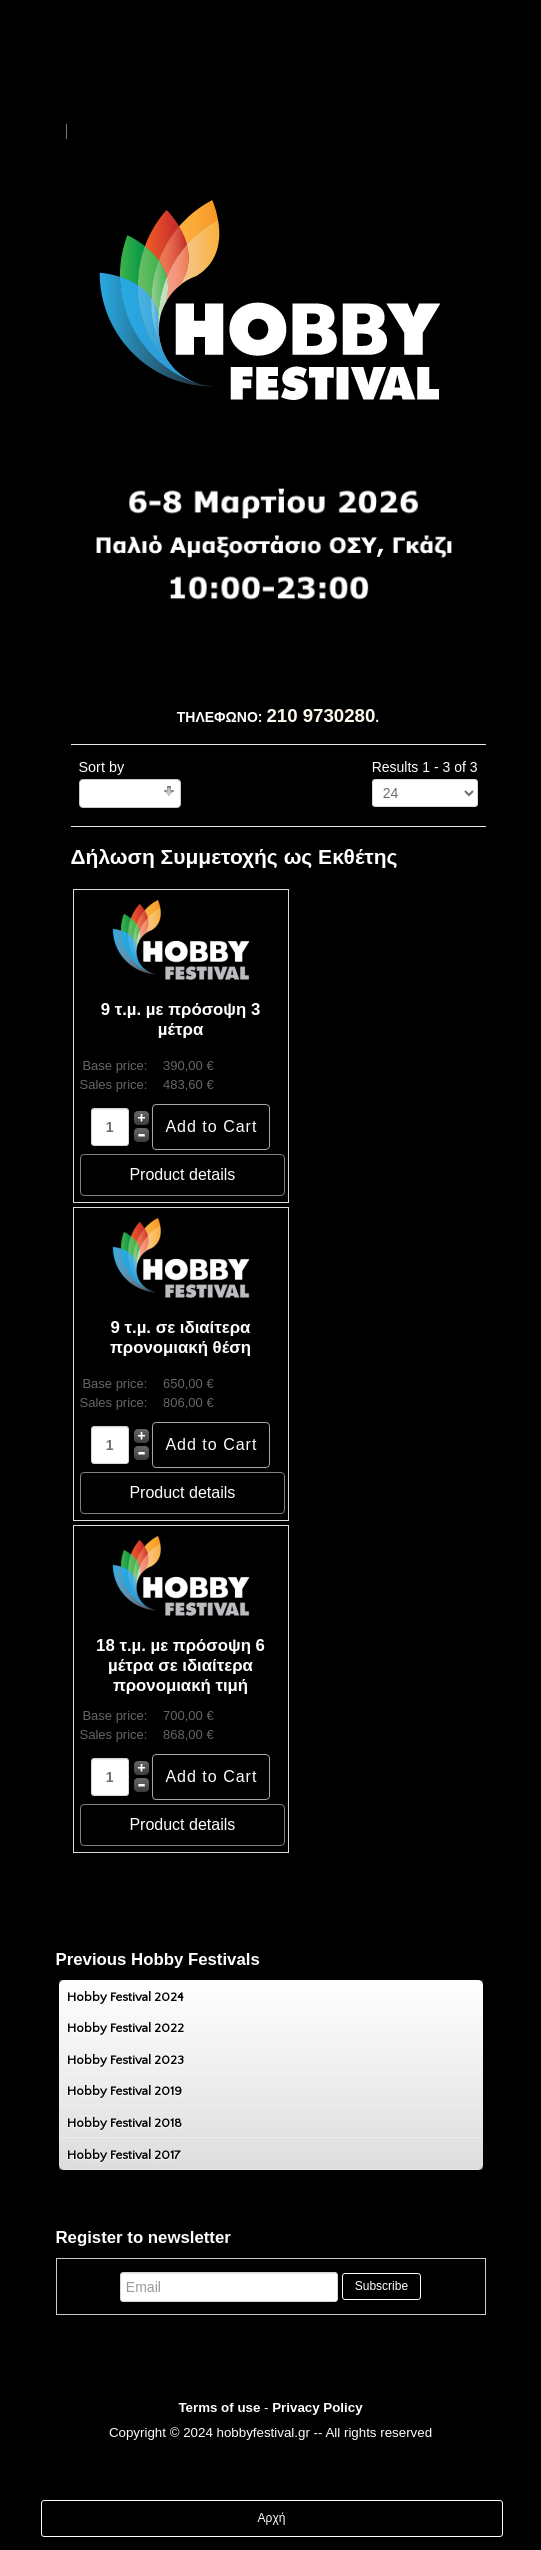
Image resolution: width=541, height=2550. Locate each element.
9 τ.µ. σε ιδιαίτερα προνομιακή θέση (180, 1337)
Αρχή (272, 2518)
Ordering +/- (124, 794)
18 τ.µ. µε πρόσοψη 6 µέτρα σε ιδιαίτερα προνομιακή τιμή (180, 1665)
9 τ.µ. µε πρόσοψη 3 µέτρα (181, 1019)
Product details (182, 1174)
